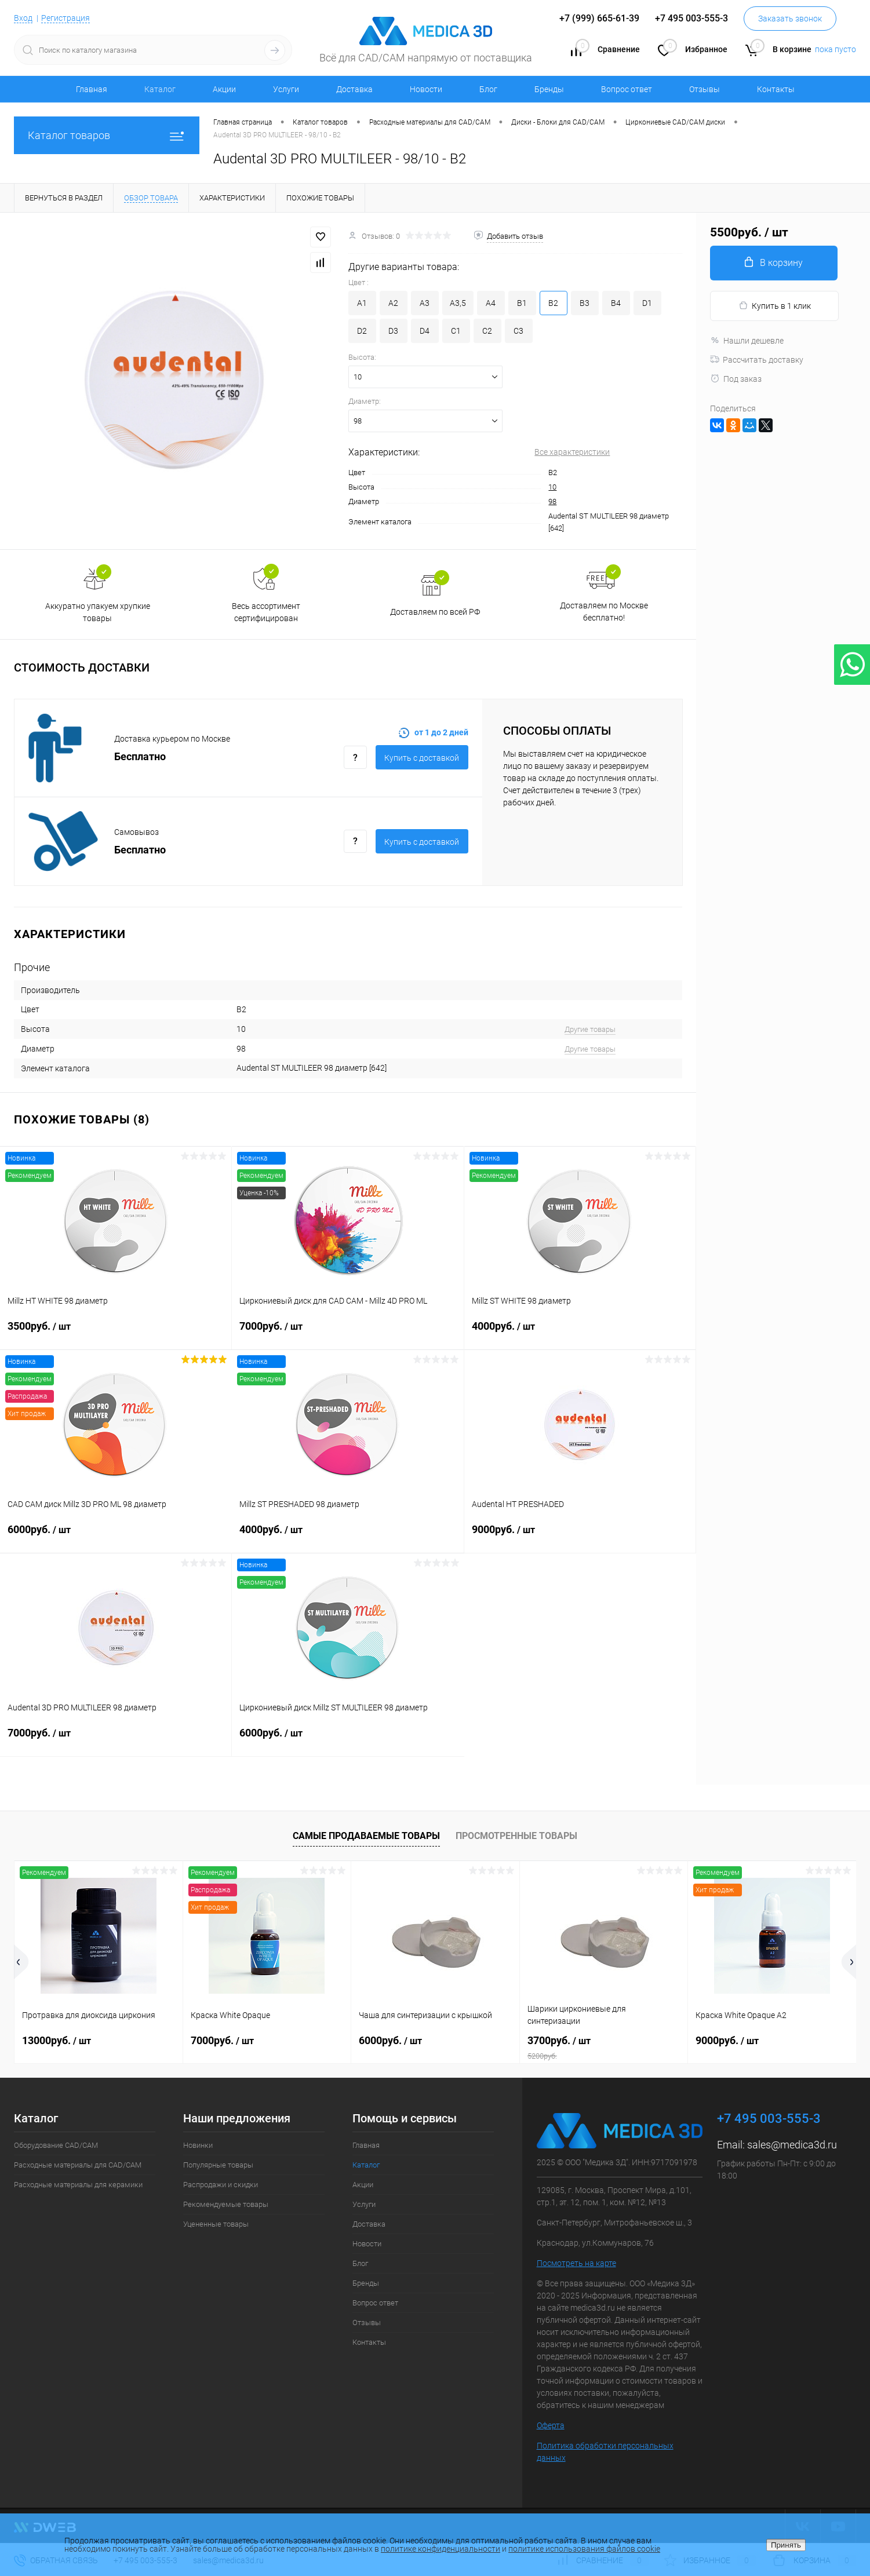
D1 (647, 303)
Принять (786, 2545)
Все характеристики (572, 452)
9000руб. (580, 1536)
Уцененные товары (216, 2224)
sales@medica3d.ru (792, 2145)
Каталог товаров (106, 135)
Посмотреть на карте (576, 2263)
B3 (584, 303)
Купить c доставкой (421, 757)
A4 (491, 303)
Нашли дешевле (747, 340)
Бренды (549, 89)
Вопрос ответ (626, 89)
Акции (224, 89)
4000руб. (580, 1333)
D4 (424, 330)
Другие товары (590, 1029)
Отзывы (704, 89)
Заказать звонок (790, 18)
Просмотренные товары (516, 1835)
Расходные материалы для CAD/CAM (77, 2165)
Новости (426, 89)
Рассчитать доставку (756, 359)
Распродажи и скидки (220, 2184)
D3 (393, 330)
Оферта (551, 2425)
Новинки (198, 2145)
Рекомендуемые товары (225, 2204)
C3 (518, 330)
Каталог (160, 89)
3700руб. (603, 2047)
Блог (488, 89)
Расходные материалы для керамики (78, 2184)
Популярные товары (218, 2165)
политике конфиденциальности (440, 2548)
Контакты (776, 89)
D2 (362, 330)
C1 (456, 330)
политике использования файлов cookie (584, 2548)
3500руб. (116, 1333)
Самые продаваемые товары (366, 1835)
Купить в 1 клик (774, 306)
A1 (362, 303)
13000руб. (56, 2040)
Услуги (286, 89)
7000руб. (347, 1333)
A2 (393, 303)
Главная (91, 89)
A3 (424, 303)
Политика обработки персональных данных (605, 2451)
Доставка (354, 89)
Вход (23, 18)
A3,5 (458, 303)
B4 (616, 303)
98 (552, 501)
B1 (522, 303)
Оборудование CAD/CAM (56, 2145)
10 (552, 487)
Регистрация (65, 18)
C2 (487, 330)
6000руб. (116, 1536)
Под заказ (736, 379)
